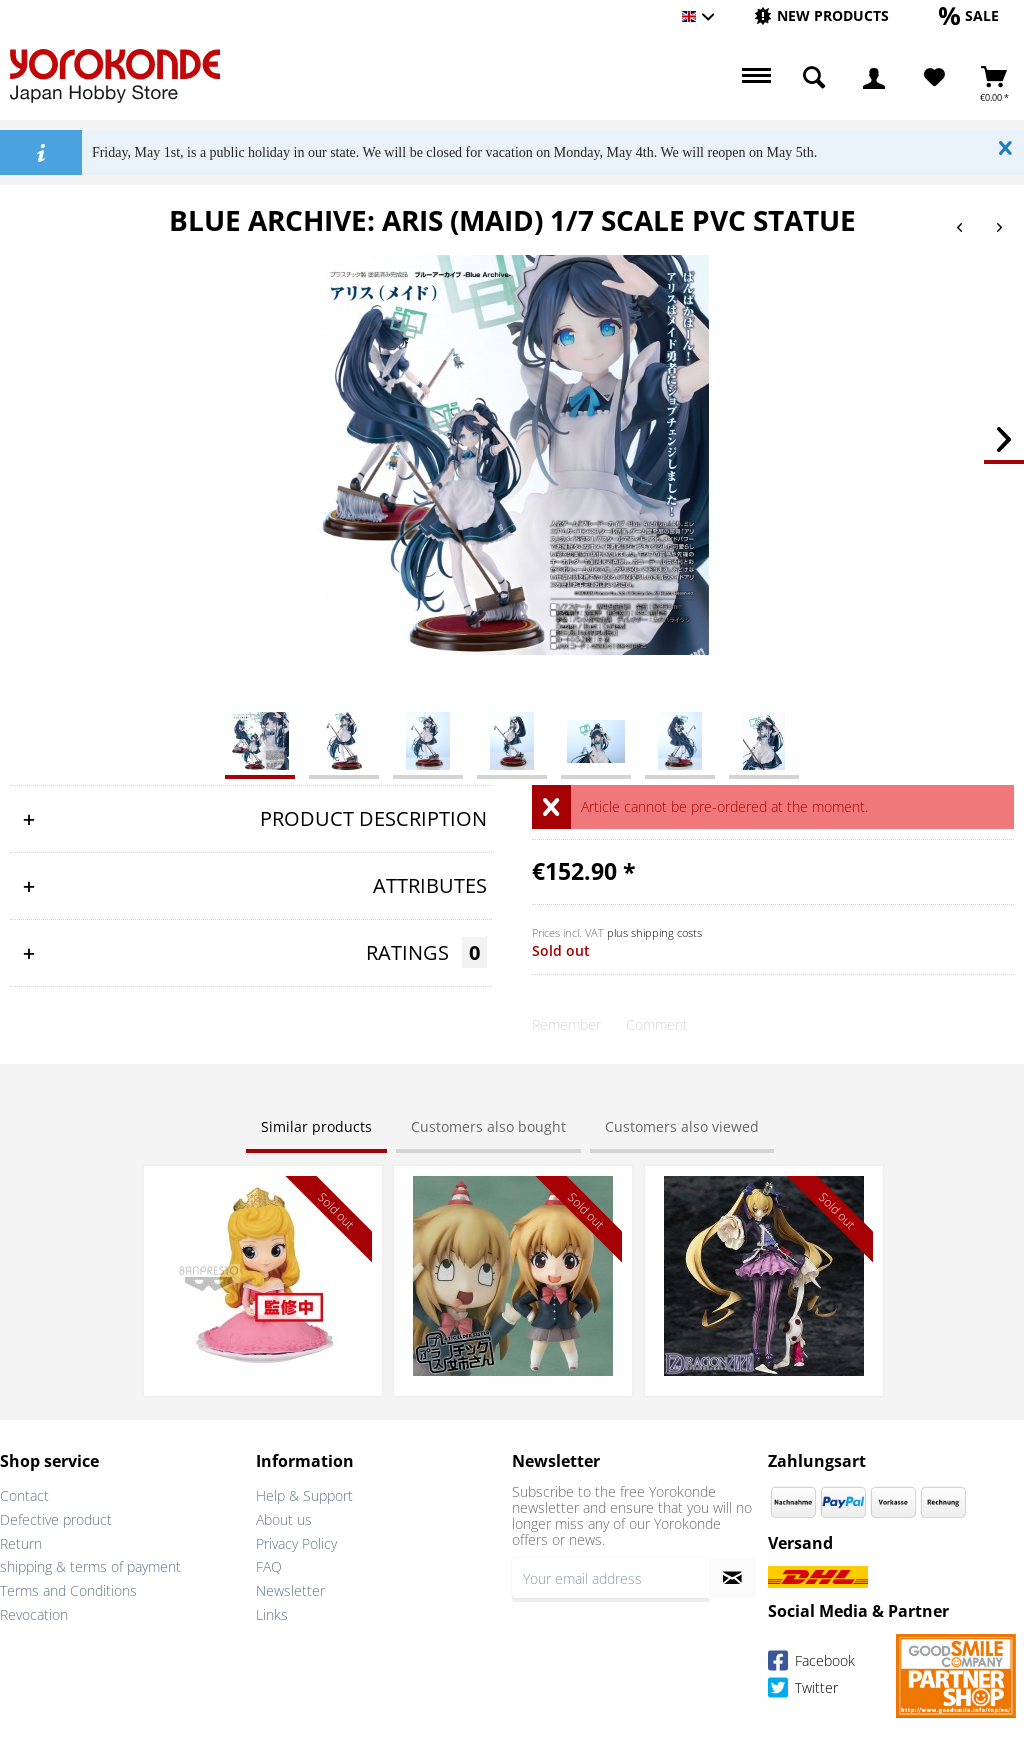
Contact (24, 1495)
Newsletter (290, 1590)
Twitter (803, 1690)
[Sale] (969, 15)
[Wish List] (934, 78)
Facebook (811, 1663)
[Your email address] (610, 1578)
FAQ (269, 1566)
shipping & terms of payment (90, 1566)
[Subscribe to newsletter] (732, 1578)
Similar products (316, 1126)
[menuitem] (821, 16)
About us (284, 1519)
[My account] (874, 78)
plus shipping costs (654, 932)
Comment (657, 1024)
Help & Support (304, 1495)
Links (272, 1614)
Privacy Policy (296, 1543)
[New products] (821, 15)
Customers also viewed (682, 1126)
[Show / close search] (814, 78)
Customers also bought (488, 1126)
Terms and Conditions (68, 1590)
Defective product (56, 1519)
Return (21, 1543)
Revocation (34, 1614)
